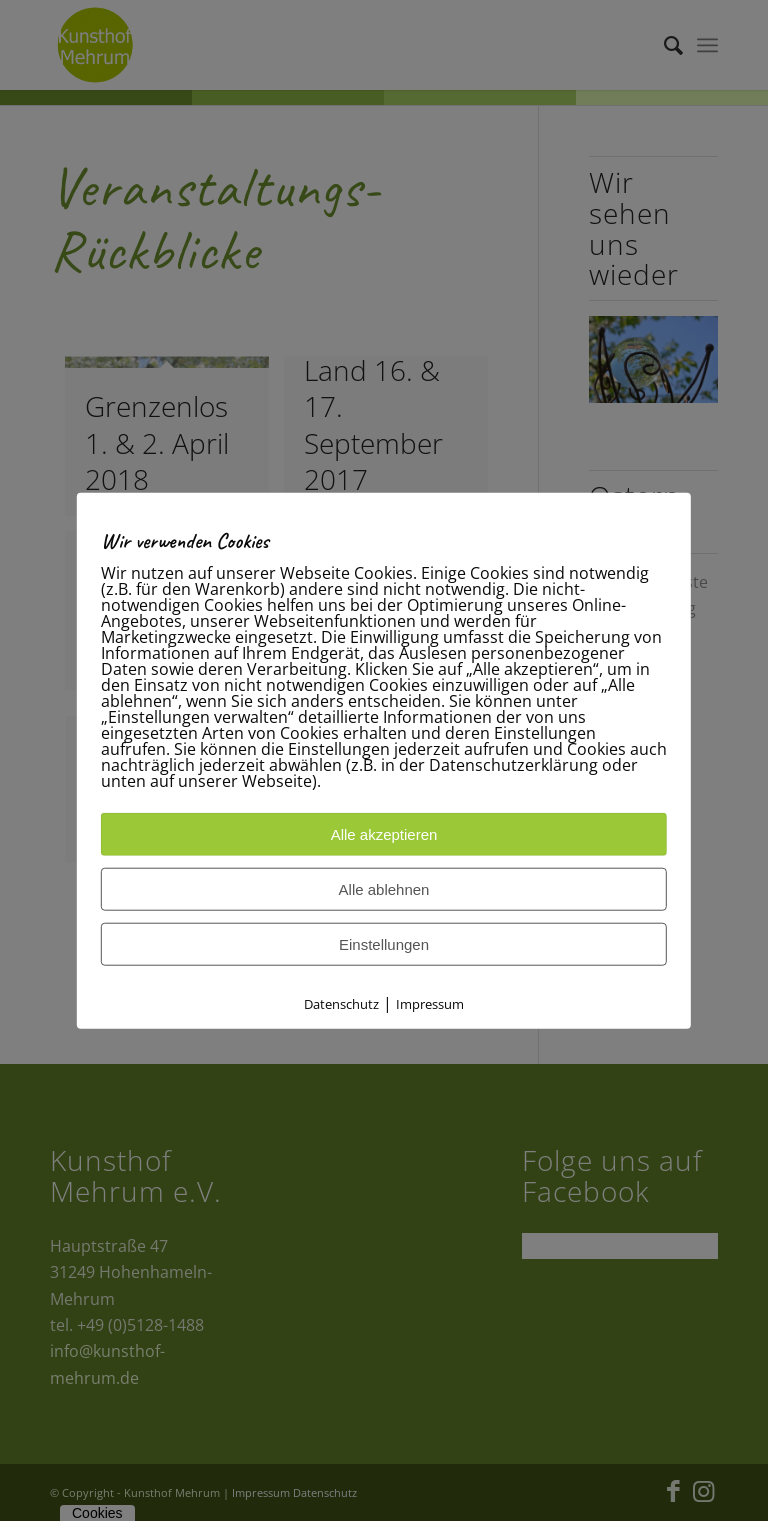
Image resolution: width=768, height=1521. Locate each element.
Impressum (430, 1003)
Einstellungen (384, 943)
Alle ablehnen (384, 888)
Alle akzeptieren (384, 833)
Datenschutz (341, 1003)
